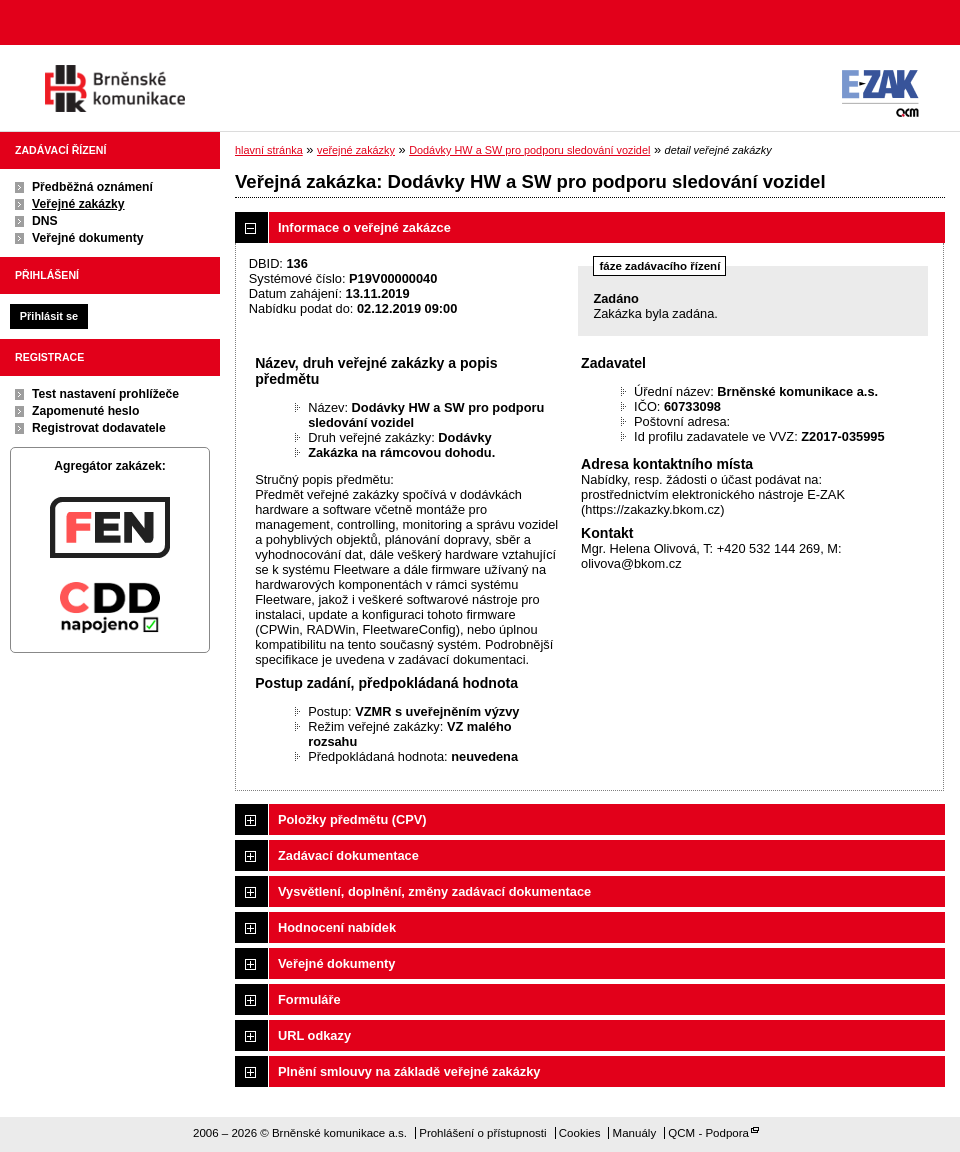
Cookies (580, 1133)
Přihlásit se (49, 316)
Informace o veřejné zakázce (364, 227)
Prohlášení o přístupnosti (482, 1133)
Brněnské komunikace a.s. (115, 88)
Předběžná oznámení (92, 187)
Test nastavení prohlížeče (105, 394)
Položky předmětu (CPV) (352, 819)
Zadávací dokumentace (348, 855)
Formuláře (309, 999)
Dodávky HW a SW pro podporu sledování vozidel (529, 150)
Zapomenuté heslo (85, 411)
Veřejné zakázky (78, 204)
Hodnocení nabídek (337, 927)
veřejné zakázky (356, 150)
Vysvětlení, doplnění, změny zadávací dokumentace (434, 891)
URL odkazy (314, 1035)
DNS (45, 221)
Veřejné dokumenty (87, 238)
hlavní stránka (269, 150)
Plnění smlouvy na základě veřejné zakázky (409, 1071)
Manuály (635, 1133)
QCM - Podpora (708, 1133)
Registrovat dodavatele (99, 428)
